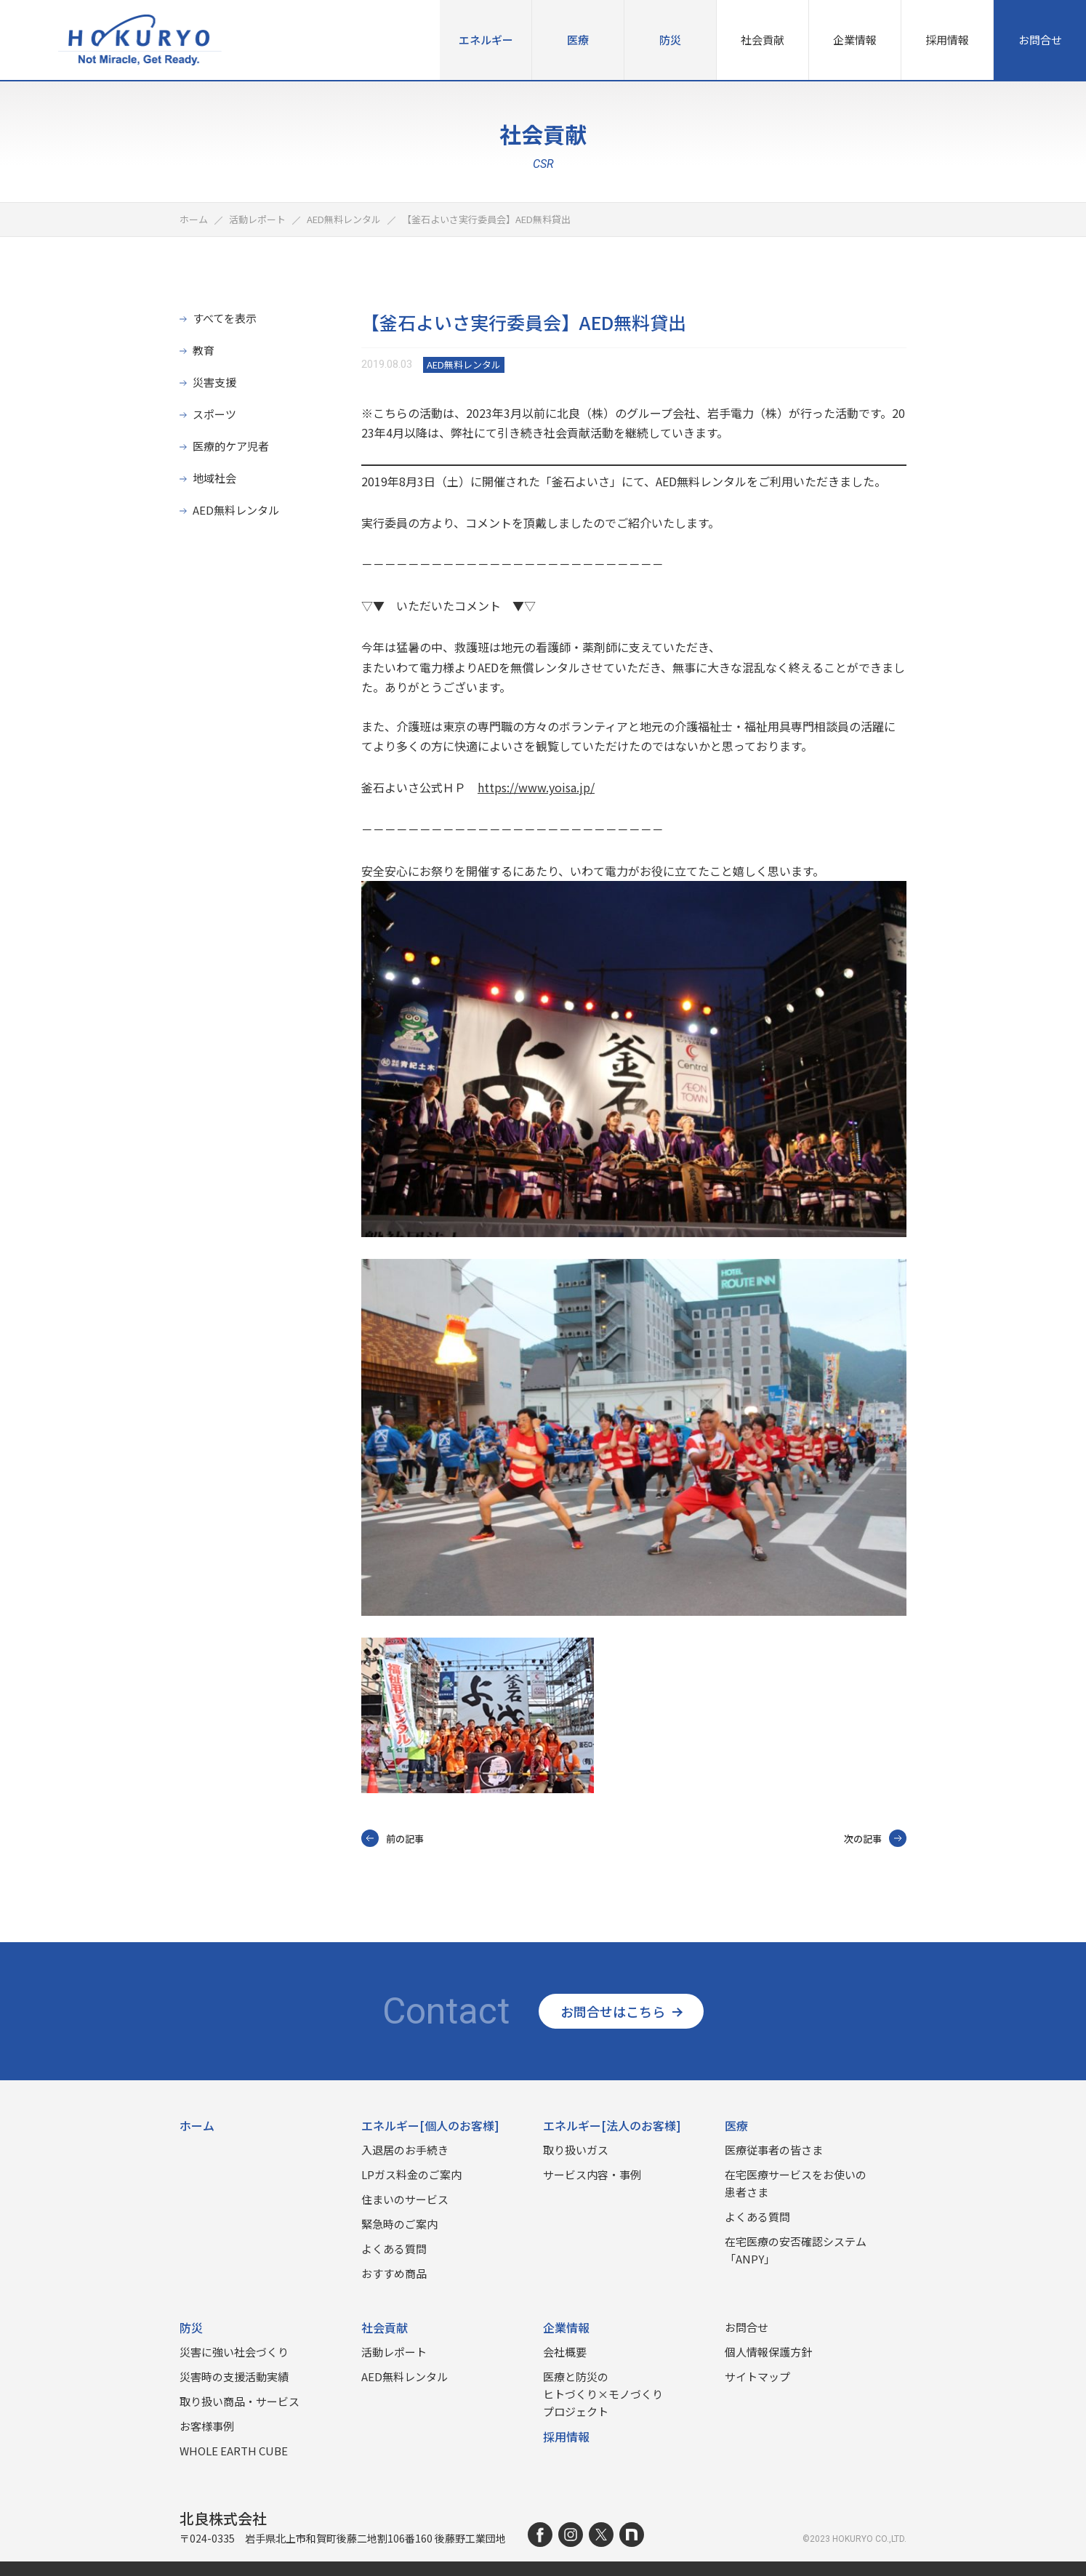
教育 (203, 350)
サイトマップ (757, 2376)
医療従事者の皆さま (774, 2149)
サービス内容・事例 (592, 2174)
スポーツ (214, 414)
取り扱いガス (575, 2149)
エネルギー (486, 39)
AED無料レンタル (236, 510)
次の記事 (875, 1838)
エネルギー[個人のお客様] (430, 2125)
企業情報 (855, 39)
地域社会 (214, 478)
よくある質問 (394, 2248)
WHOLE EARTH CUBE (234, 2450)
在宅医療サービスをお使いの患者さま (795, 2183)
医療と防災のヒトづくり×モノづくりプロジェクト (603, 2394)
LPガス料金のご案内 (411, 2174)
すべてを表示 (225, 318)
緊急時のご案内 (399, 2223)
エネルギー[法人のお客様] (612, 2125)
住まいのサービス (405, 2199)
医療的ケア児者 (231, 446)
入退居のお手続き (405, 2149)
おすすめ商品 (394, 2273)
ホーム (197, 2125)
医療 (578, 39)
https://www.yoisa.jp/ (536, 787)
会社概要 (565, 2351)
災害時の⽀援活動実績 (234, 2376)
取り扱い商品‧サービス (239, 2401)
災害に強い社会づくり (234, 2351)
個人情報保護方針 (768, 2351)
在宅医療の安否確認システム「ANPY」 (795, 2250)
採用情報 (947, 39)
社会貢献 (762, 39)
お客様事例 (207, 2426)
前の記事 (392, 1838)
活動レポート (394, 2351)
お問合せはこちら (621, 2011)
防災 (670, 39)
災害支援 (214, 382)
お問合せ (1040, 39)
